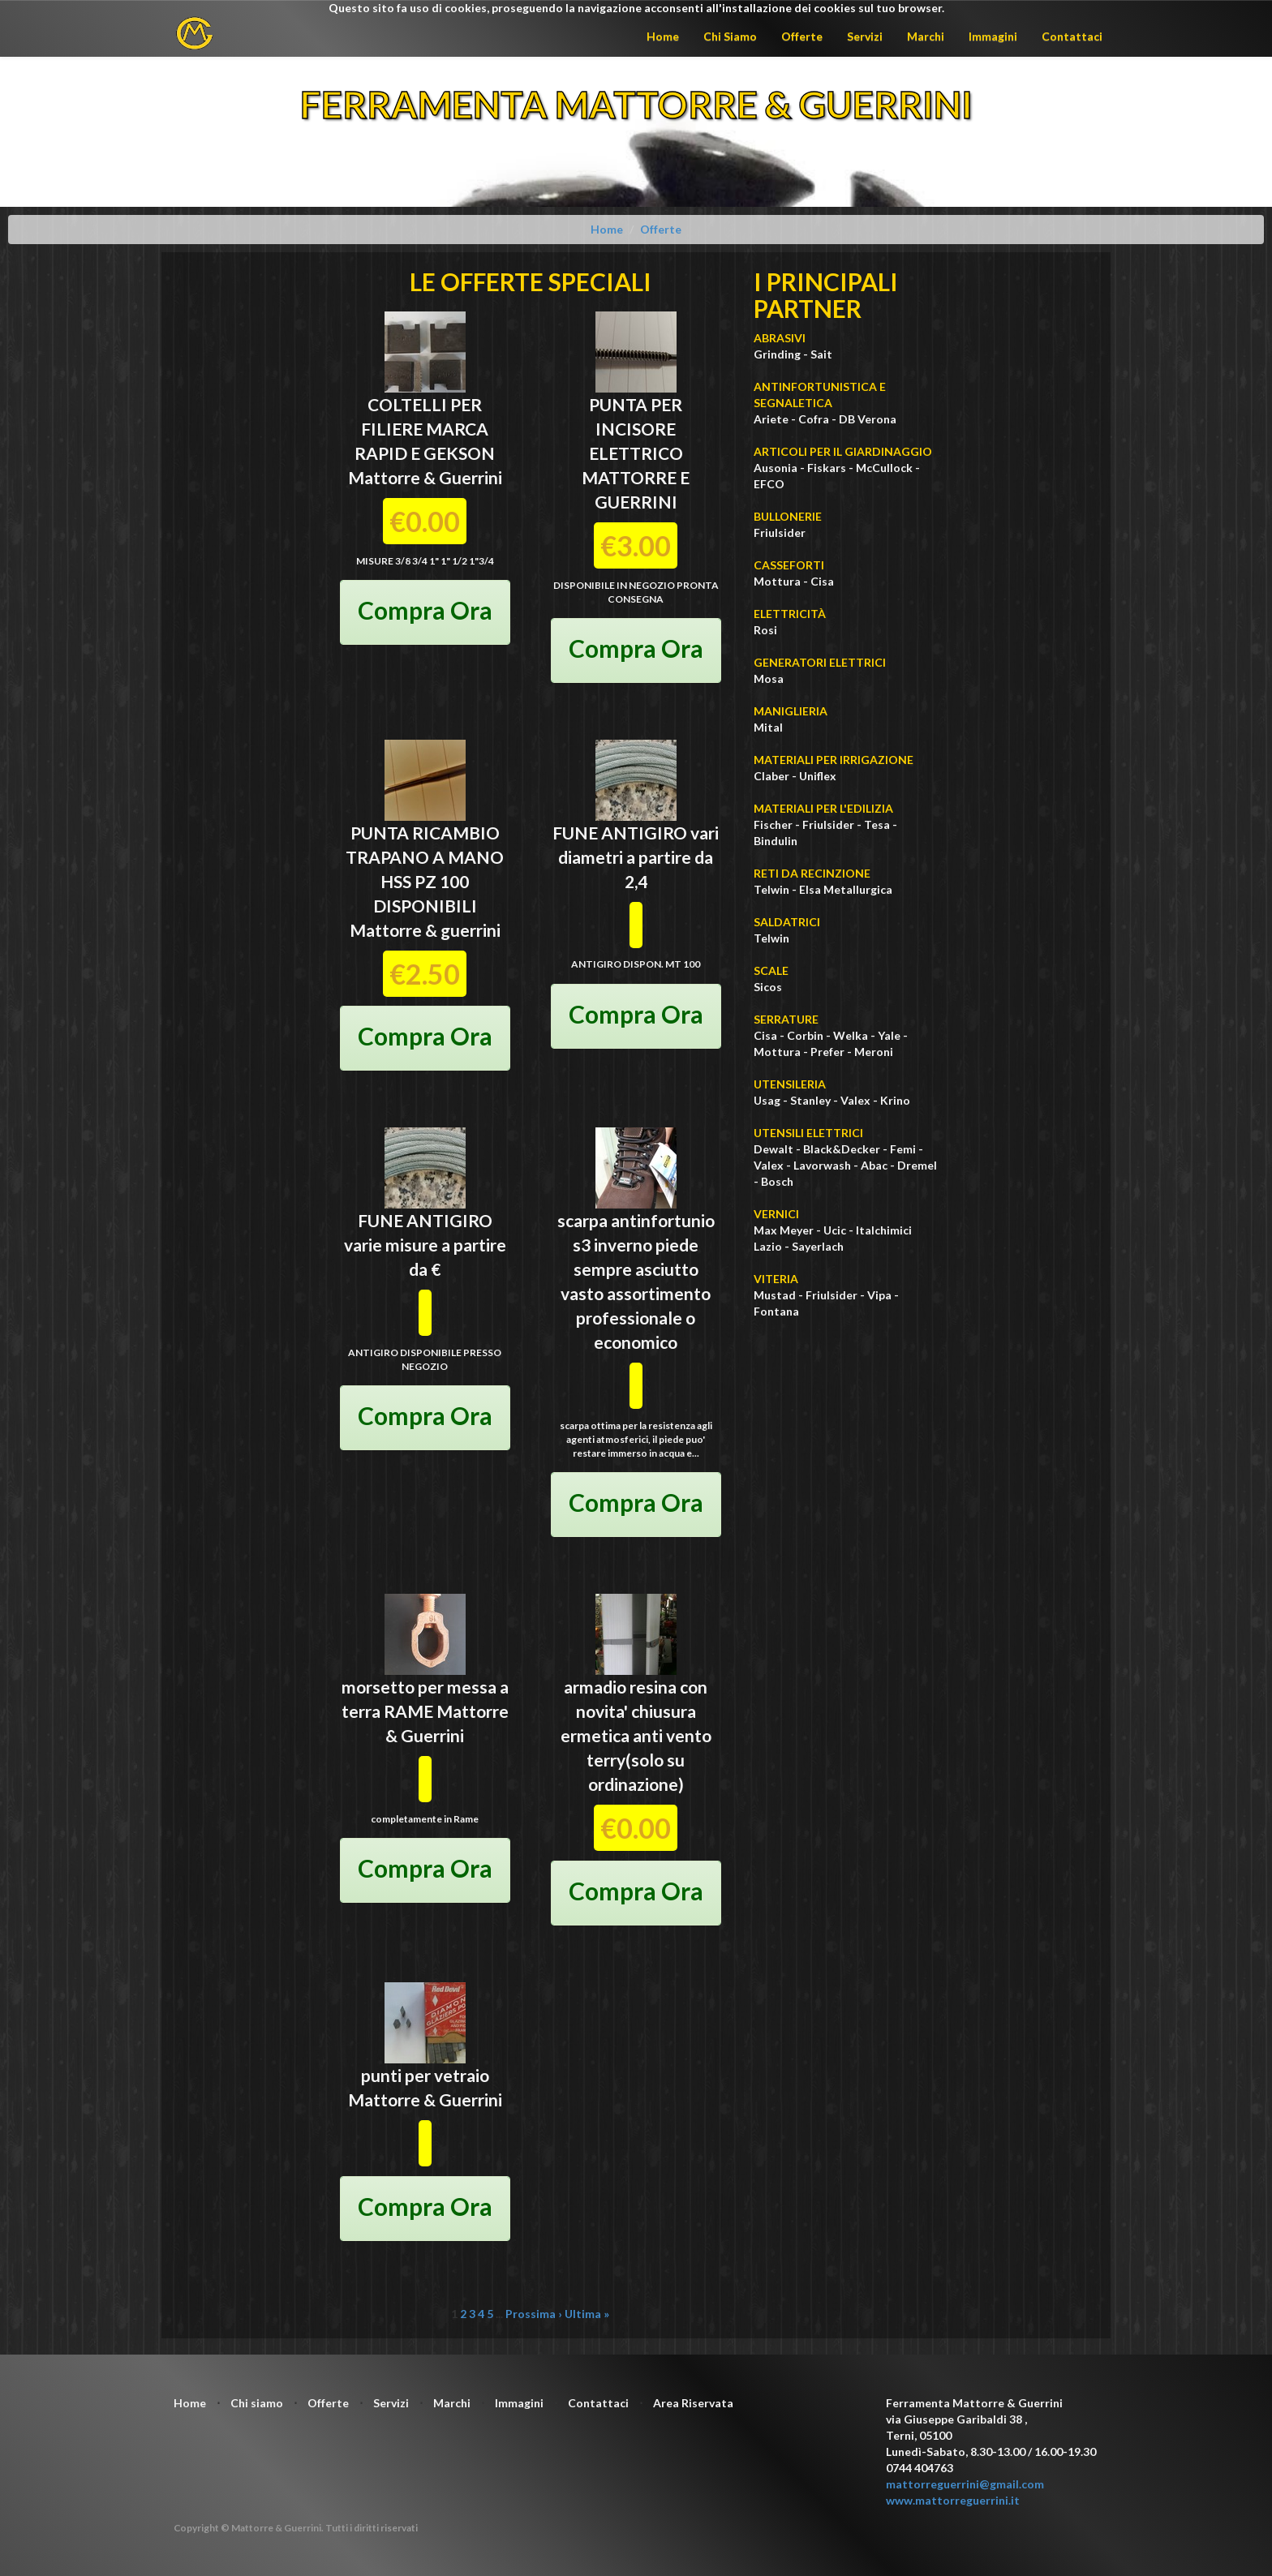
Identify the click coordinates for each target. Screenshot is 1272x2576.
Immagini (993, 36)
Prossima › (533, 2314)
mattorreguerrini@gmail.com (965, 2484)
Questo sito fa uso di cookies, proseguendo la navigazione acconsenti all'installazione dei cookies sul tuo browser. (636, 8)
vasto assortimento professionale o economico (636, 1317)
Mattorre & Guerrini (425, 477)
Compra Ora (425, 610)
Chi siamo (256, 2403)
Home (663, 36)
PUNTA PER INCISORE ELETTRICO (636, 428)
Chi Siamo (730, 36)
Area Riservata (693, 2403)
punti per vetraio (425, 2075)
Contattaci (1072, 36)
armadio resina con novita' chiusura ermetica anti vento (636, 1711)
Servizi (865, 36)
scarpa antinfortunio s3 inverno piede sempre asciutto (636, 1244)
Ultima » (587, 2314)
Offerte (802, 36)
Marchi (925, 36)
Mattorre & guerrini (425, 930)
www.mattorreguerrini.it (953, 2500)
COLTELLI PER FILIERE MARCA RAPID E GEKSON (425, 428)
